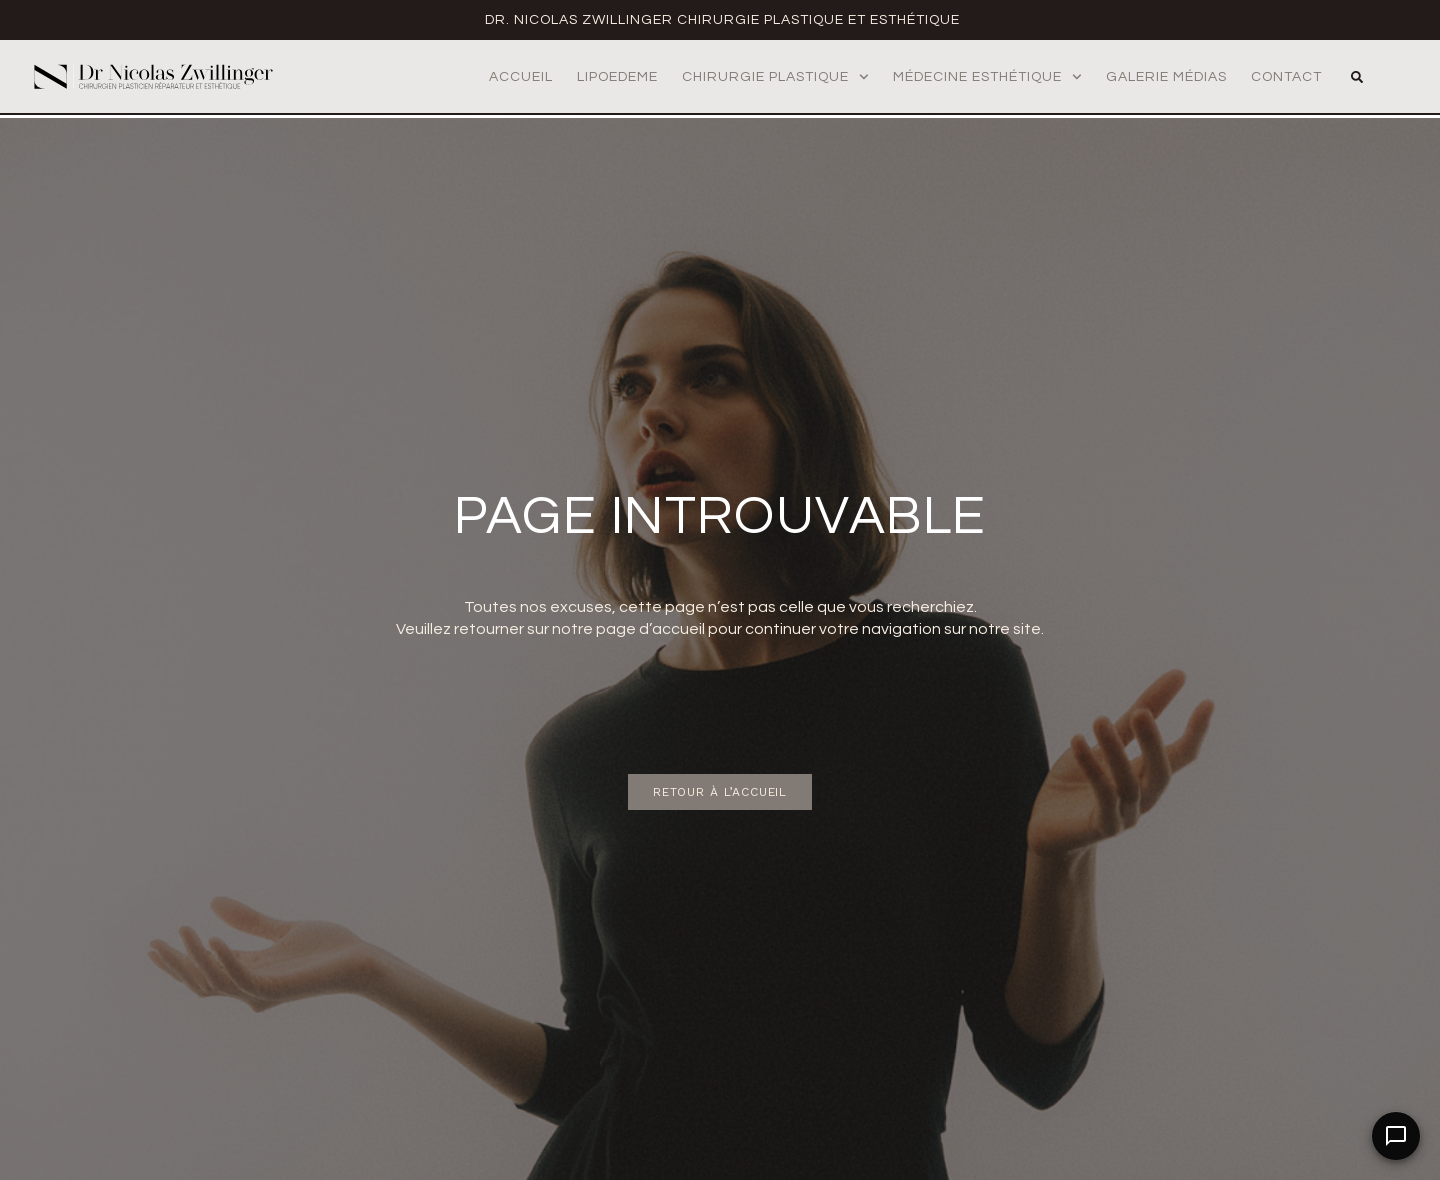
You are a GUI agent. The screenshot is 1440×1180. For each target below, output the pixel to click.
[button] (1357, 77)
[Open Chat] (1396, 1136)
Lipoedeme (617, 77)
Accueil (521, 77)
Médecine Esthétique (987, 77)
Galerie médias (1166, 77)
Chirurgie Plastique (775, 77)
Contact (1286, 77)
